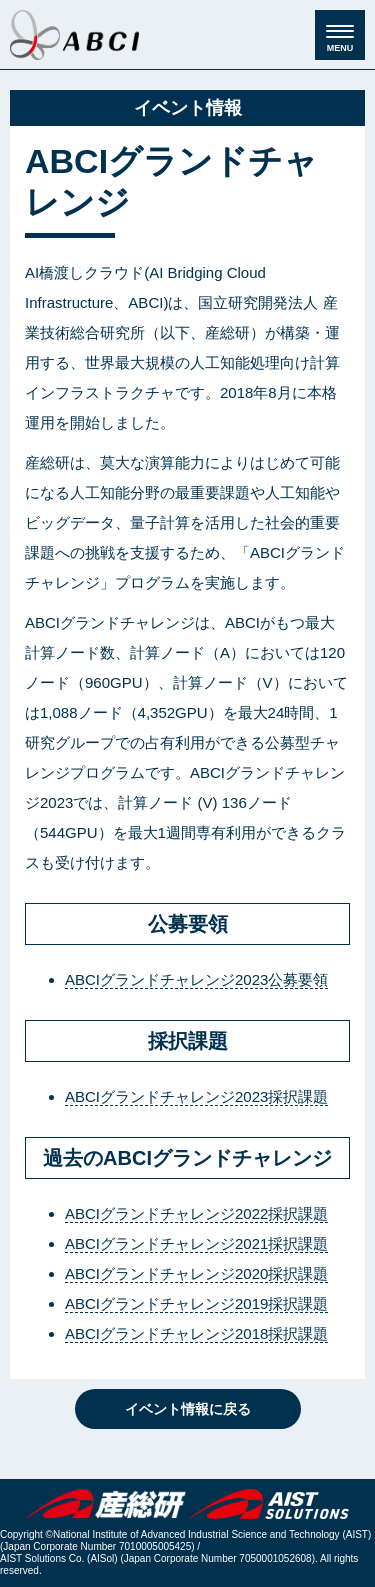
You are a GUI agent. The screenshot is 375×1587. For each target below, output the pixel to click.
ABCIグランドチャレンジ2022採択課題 (196, 1213)
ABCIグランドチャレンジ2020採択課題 (196, 1273)
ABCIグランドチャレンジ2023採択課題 (196, 1096)
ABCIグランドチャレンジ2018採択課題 (196, 1333)
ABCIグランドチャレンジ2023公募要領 (196, 979)
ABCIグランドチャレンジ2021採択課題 (196, 1243)
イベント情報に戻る (188, 1409)
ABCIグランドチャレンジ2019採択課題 (196, 1303)
